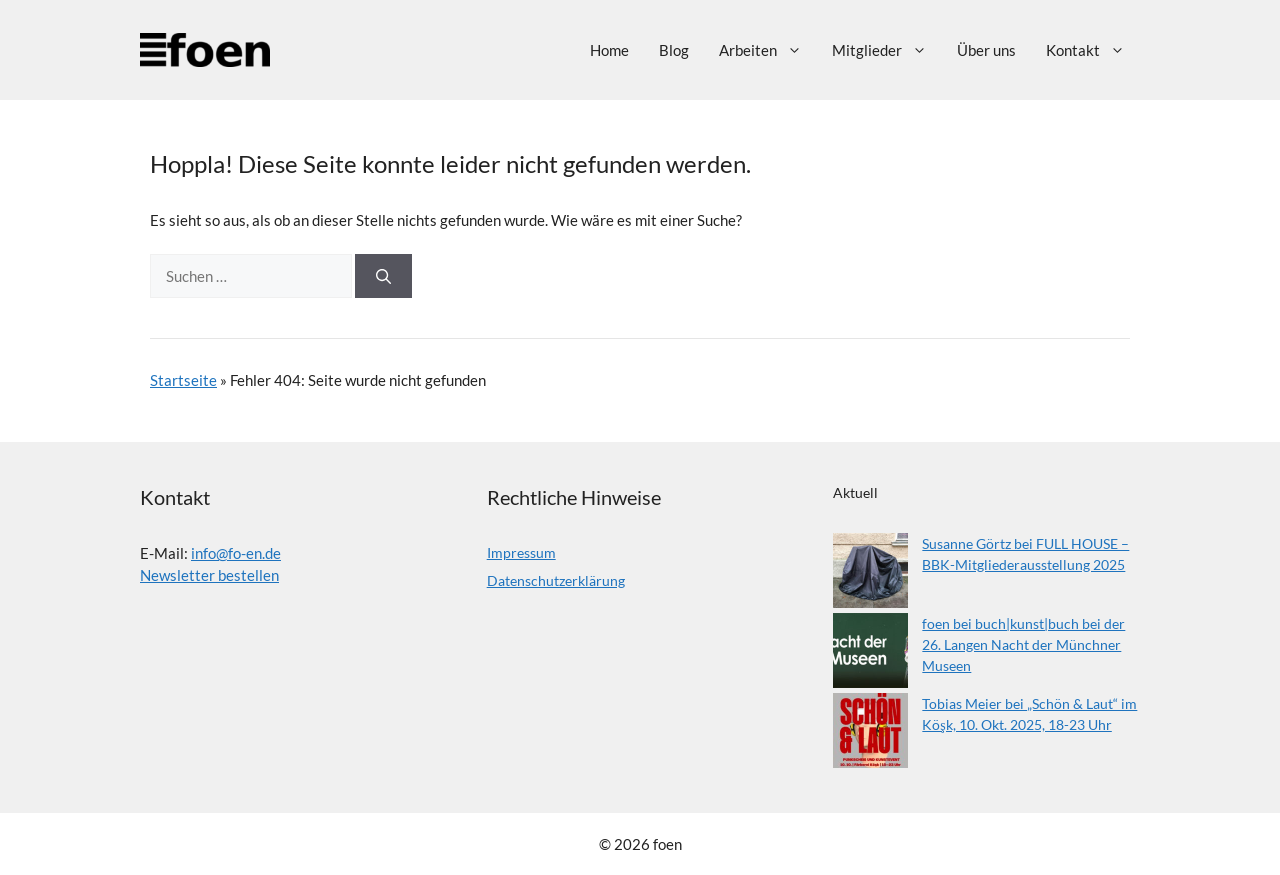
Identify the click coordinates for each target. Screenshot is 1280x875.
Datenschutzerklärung (556, 580)
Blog (674, 50)
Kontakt (1093, 50)
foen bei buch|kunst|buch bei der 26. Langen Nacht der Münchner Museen (1023, 644)
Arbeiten (768, 50)
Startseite (183, 380)
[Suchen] (383, 276)
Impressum (521, 552)
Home (609, 50)
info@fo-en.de (236, 553)
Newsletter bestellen (209, 575)
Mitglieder (887, 50)
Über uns (986, 50)
